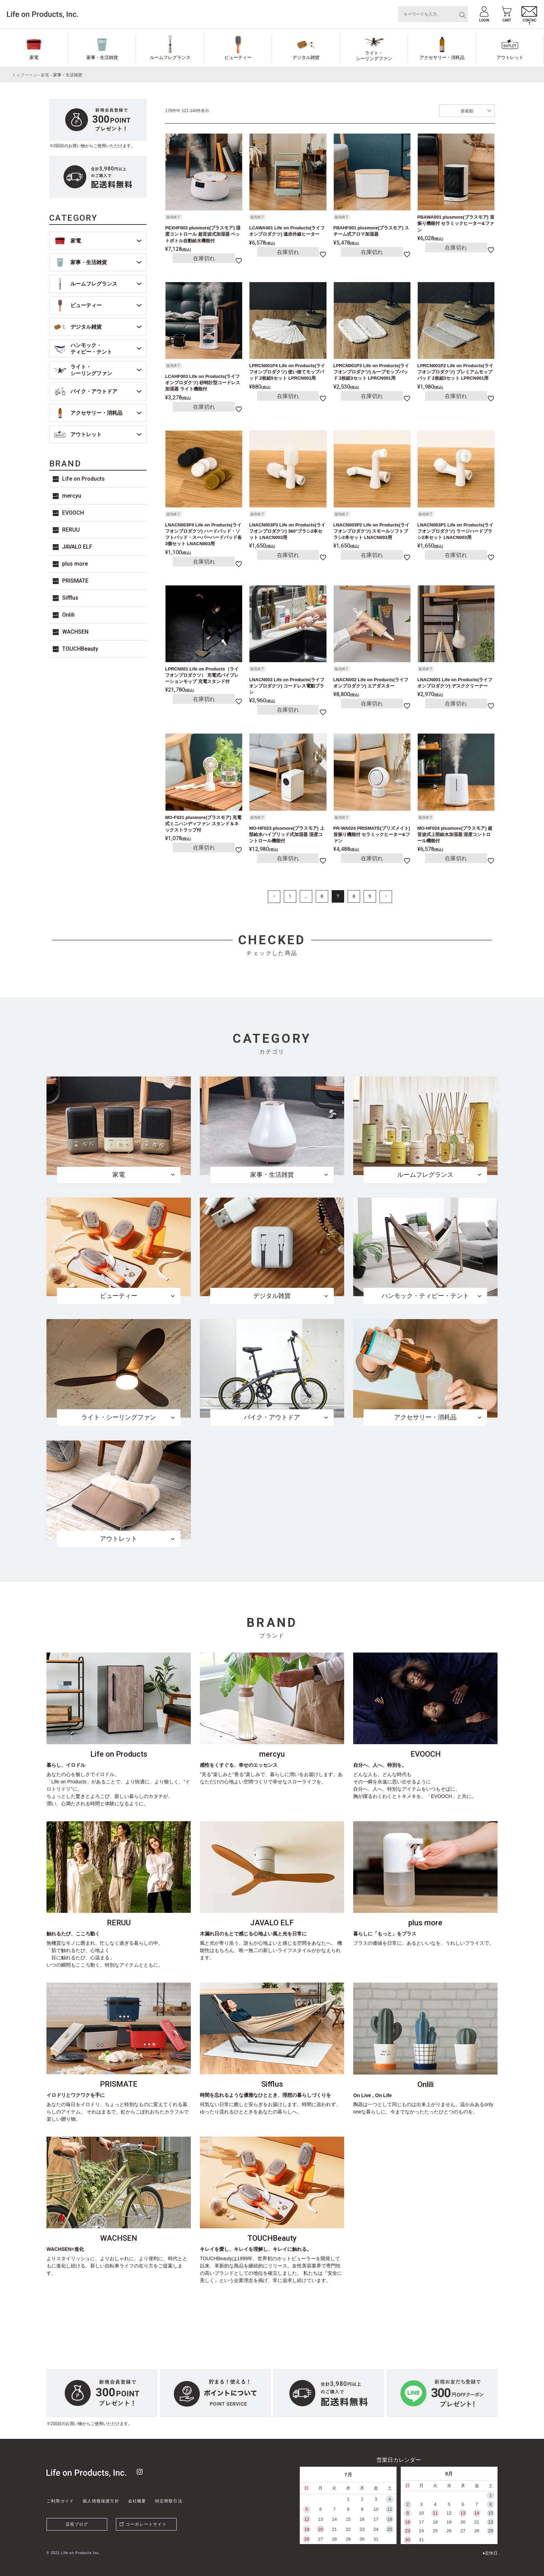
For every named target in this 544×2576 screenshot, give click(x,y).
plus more (75, 563)
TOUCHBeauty (80, 648)
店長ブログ (77, 2524)
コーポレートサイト (146, 2524)
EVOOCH (73, 512)
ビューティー (238, 57)
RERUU (71, 529)
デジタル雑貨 (306, 57)
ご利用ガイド (60, 2501)
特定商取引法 (168, 2501)
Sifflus (70, 597)
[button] (274, 896)
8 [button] (353, 896)
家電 (34, 57)
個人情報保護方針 (101, 2501)
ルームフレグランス (170, 57)
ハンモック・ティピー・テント (91, 348)
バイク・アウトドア (93, 391)
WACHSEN (75, 631)
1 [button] (290, 896)
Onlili (68, 614)
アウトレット (510, 57)
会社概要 (137, 2501)
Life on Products (83, 478)
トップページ (24, 75)
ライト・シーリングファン (374, 55)
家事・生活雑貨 (102, 57)
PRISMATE (75, 580)
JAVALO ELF (77, 546)
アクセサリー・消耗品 (442, 57)
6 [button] (322, 896)
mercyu (71, 495)
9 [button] (369, 896)
